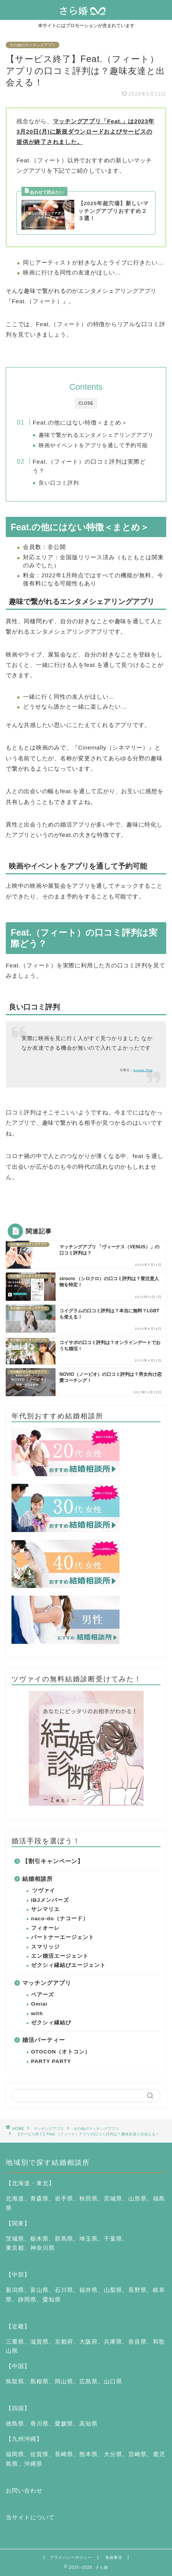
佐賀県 (39, 2454)
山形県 (137, 2198)
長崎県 (64, 2454)
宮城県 (113, 2198)
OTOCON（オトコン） (60, 2052)
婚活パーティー (43, 2040)
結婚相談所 (37, 1878)
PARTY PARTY (51, 2061)
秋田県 (88, 2198)
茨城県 (15, 2238)
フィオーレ (45, 1928)
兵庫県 (113, 2341)
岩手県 (64, 2198)
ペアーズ (42, 1995)
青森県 (39, 2198)
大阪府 (88, 2341)
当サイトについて (30, 2517)
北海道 (15, 2198)
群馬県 (64, 2238)
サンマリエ (45, 1909)
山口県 (113, 2381)
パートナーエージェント (62, 1937)
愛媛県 (64, 2423)
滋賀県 (39, 2341)
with (37, 2013)
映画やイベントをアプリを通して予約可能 (93, 445)
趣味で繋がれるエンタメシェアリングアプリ (96, 435)
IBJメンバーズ (50, 1900)
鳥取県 (15, 2381)
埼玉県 (88, 2238)
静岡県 (27, 2299)
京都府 (64, 2341)
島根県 (39, 2381)
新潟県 (15, 2290)
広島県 (88, 2381)
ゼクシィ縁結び (51, 2023)
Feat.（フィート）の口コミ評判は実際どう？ (89, 466)
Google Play (142, 1070)
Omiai (39, 2004)
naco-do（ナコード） (59, 1918)
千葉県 (113, 2238)
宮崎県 (137, 2454)
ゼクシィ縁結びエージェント (68, 1965)
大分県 (113, 2454)
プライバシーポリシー (71, 2557)
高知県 (88, 2423)
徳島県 (15, 2423)
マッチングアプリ (46, 1983)
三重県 (15, 2341)
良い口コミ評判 (59, 483)
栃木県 (39, 2238)
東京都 (15, 2247)
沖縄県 (33, 2463)
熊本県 (88, 2454)
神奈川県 (42, 2247)
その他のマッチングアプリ (33, 45)
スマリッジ (45, 1947)
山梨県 (113, 2290)
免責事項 (113, 2557)
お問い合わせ (24, 2490)
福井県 (88, 2290)
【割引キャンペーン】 (53, 1861)
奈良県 (137, 2341)
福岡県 (15, 2454)
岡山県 (64, 2381)
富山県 (39, 2290)
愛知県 (52, 2299)
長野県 (137, 2290)
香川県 (39, 2423)
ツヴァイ (43, 1890)
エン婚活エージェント (59, 1956)
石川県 (64, 2290)
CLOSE (86, 403)
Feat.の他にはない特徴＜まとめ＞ (80, 422)
